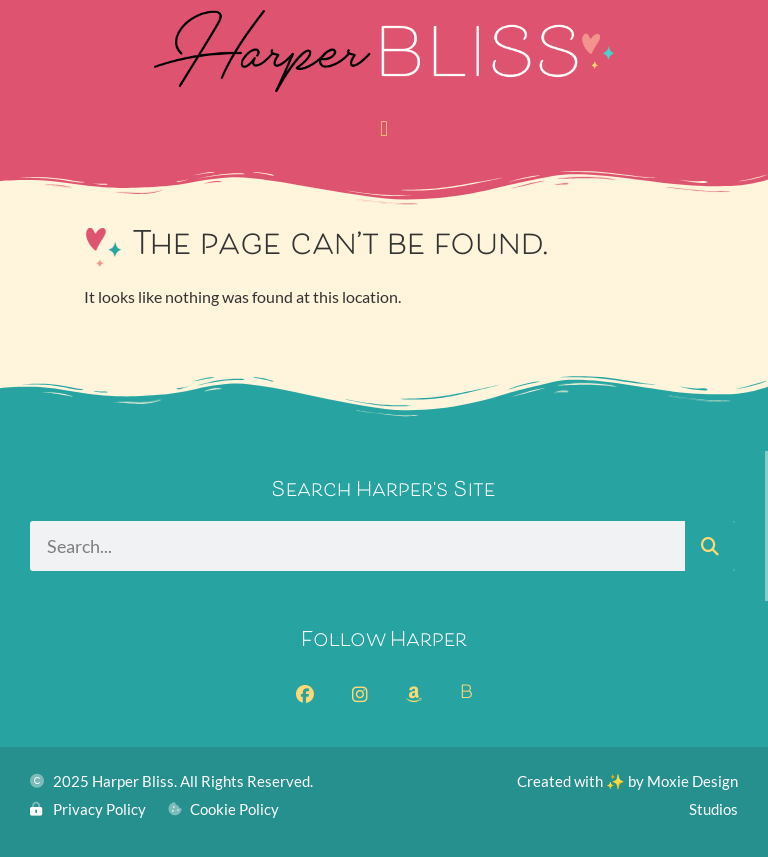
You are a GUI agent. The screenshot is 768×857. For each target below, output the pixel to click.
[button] (383, 128)
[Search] (710, 546)
